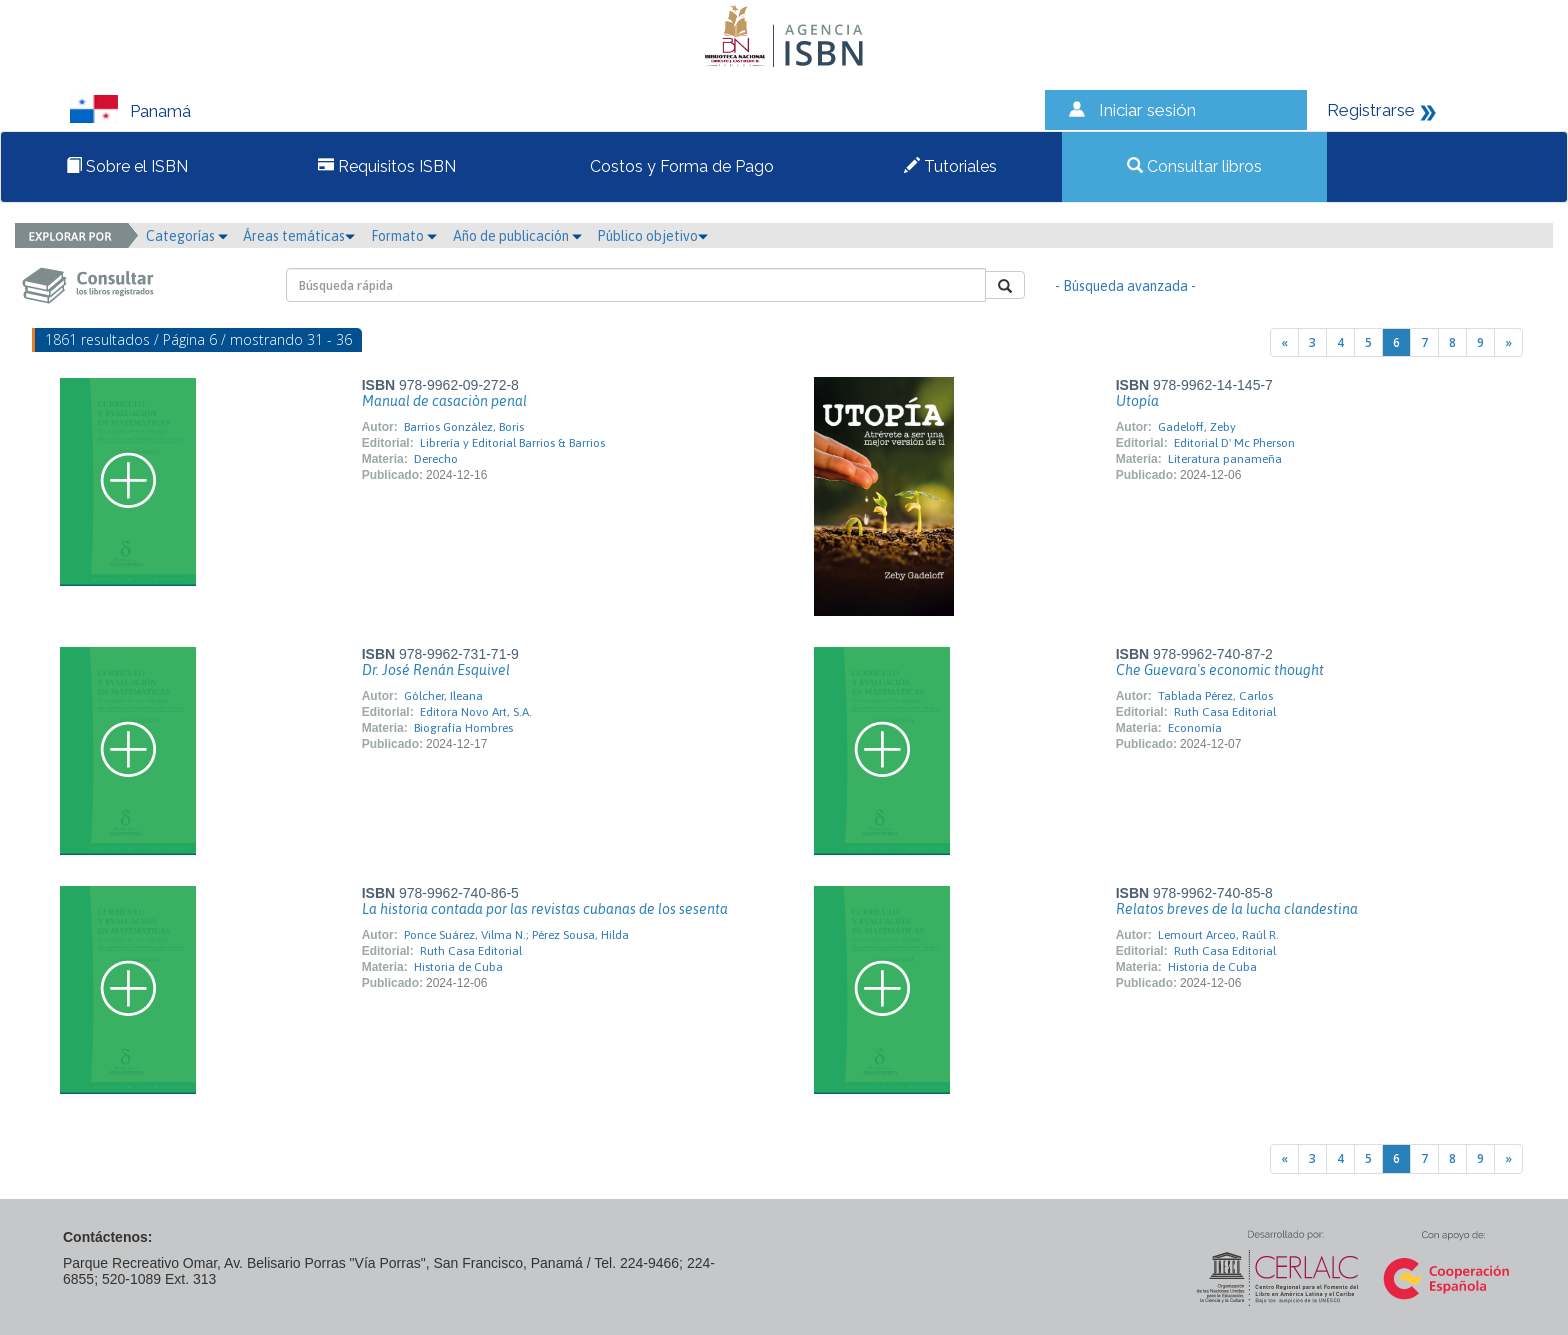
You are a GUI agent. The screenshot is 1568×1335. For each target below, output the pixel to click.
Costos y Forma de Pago (680, 166)
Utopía (1137, 401)
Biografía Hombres (463, 728)
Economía (1195, 728)
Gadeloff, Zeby (1197, 427)
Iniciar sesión (1147, 110)
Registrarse (1371, 110)
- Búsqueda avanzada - (1125, 286)
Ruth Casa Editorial (1225, 712)
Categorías (187, 236)
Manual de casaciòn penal (444, 401)
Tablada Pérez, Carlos (1215, 696)
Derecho (436, 459)
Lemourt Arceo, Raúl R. (1218, 935)
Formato (404, 236)
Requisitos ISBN (387, 166)
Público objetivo (652, 236)
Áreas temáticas (299, 236)
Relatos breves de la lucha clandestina (1237, 909)
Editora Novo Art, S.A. (476, 712)
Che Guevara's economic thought (1220, 670)
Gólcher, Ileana (443, 696)
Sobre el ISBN (127, 166)
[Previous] (1284, 342)
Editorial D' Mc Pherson (1234, 443)
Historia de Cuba (458, 967)
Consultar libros (1194, 166)
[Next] (1508, 342)
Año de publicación (517, 236)
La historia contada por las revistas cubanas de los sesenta (545, 909)
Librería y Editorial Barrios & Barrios (512, 443)
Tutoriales (950, 166)
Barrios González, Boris (464, 427)
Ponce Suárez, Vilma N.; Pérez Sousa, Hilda (516, 935)
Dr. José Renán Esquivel (436, 670)
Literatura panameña (1225, 459)
